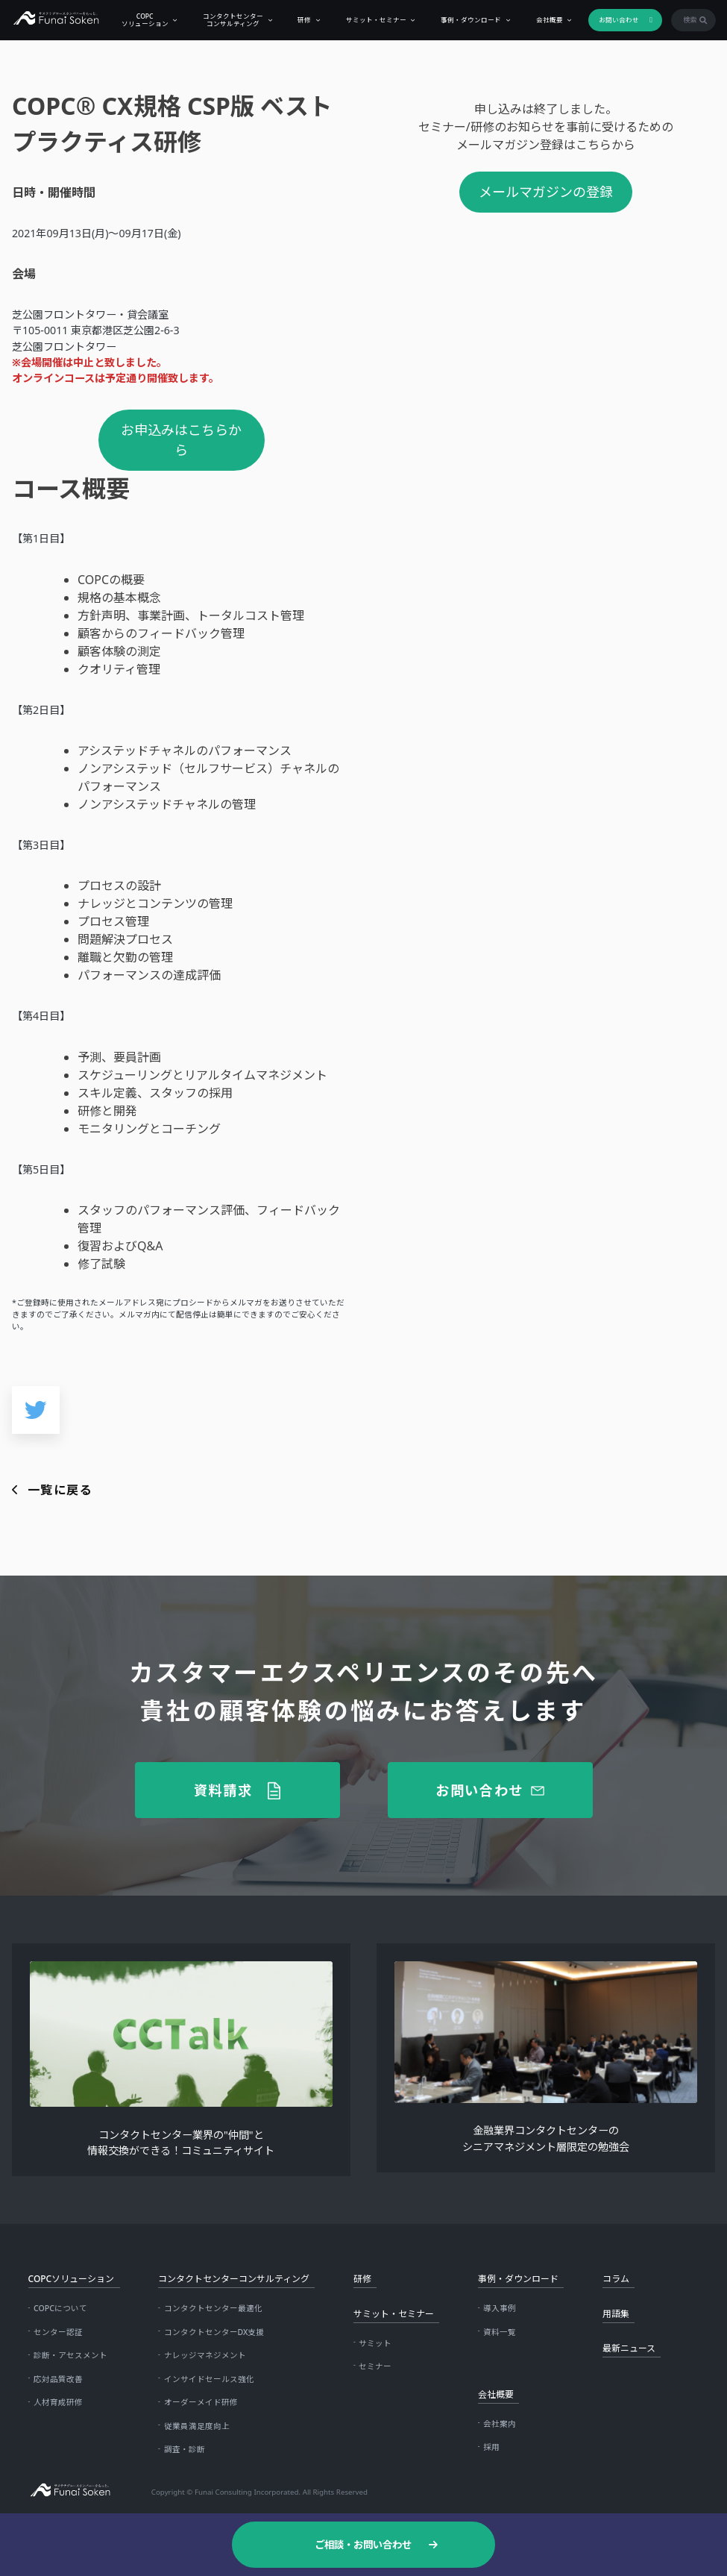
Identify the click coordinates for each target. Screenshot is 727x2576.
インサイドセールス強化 (209, 2379)
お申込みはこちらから (181, 440)
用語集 (615, 2313)
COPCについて (60, 2308)
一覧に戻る (60, 1490)
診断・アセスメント (70, 2355)
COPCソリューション (138, 18)
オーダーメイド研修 (201, 2402)
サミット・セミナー (369, 18)
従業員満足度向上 (197, 2426)
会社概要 (542, 18)
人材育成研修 (58, 2402)
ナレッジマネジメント (205, 2355)
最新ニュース (628, 2348)
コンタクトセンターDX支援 (214, 2332)
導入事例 (499, 2308)
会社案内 (499, 2424)
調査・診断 (184, 2449)
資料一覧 (499, 2332)
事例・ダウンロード (465, 18)
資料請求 (223, 1789)
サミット (375, 2343)
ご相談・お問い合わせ (363, 2544)
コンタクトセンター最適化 (213, 2308)
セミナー (375, 2366)
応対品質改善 (58, 2379)
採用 (491, 2447)
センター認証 (58, 2332)
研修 (298, 18)
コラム (615, 2278)
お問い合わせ (613, 18)
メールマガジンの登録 (546, 192)
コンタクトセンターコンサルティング (227, 18)
